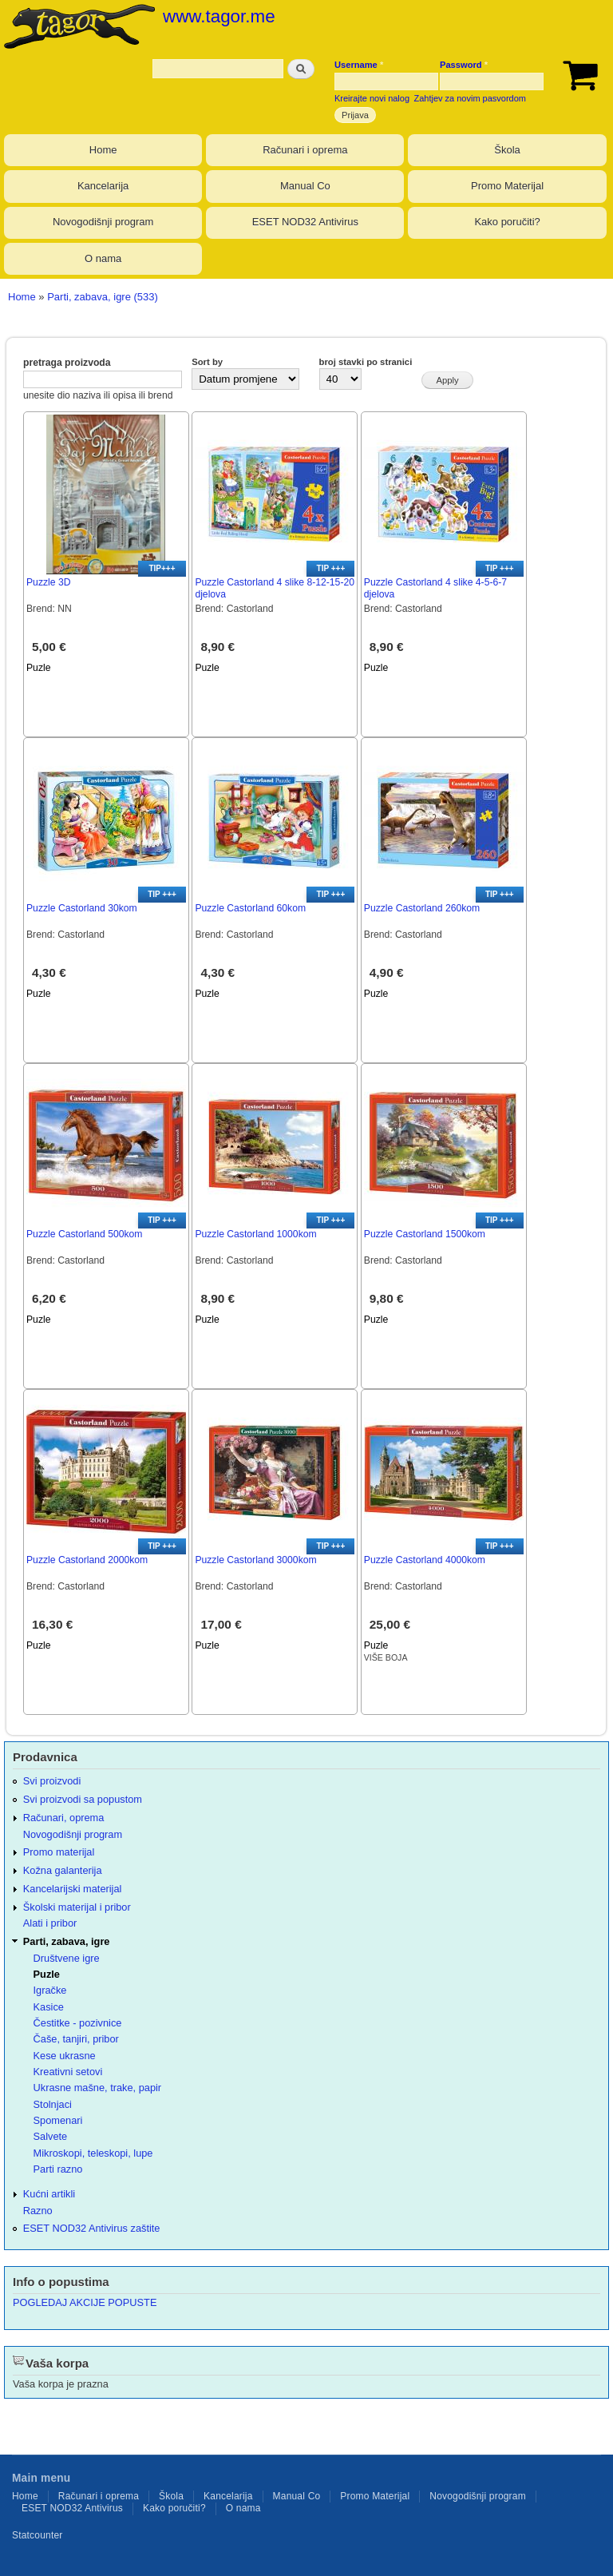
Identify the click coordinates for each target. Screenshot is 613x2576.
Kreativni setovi (68, 2072)
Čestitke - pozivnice (78, 2023)
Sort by (207, 362)
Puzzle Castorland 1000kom (255, 1234)
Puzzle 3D (48, 582)
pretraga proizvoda (67, 362)
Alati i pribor (50, 1923)
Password (464, 64)
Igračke (50, 1990)
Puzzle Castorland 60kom (250, 908)
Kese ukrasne (65, 2056)
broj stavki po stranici (366, 362)
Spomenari (58, 2120)
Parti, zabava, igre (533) (102, 297)
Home (103, 150)
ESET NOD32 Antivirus (305, 222)
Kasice (49, 2007)
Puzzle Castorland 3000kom (255, 1560)
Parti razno (58, 2169)
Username (358, 64)
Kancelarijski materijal (72, 1889)
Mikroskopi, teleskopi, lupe (93, 2153)
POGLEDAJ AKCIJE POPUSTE (84, 2302)
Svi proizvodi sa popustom (82, 1799)
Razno (38, 2211)
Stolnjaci (53, 2104)
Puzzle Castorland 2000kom (87, 1560)
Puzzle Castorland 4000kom (424, 1560)
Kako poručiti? (507, 222)
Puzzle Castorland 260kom (422, 908)
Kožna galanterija (62, 1870)
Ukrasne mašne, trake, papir (98, 2088)
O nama (103, 258)
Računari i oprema (305, 150)
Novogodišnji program (103, 222)
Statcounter (37, 2535)
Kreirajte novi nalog (371, 98)
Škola (507, 150)
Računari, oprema (64, 1818)
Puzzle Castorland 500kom (84, 1234)
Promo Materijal (507, 186)
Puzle (38, 667)
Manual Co (305, 186)
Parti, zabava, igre (66, 1941)
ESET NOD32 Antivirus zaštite (91, 2228)
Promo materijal (59, 1852)
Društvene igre (67, 1958)
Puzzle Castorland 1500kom (424, 1234)
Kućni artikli (49, 2194)
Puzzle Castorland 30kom (81, 908)
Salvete (51, 2136)
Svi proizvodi (52, 1781)
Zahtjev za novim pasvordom (470, 98)
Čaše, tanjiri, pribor (76, 2039)
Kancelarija (103, 186)
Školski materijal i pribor (77, 1907)
